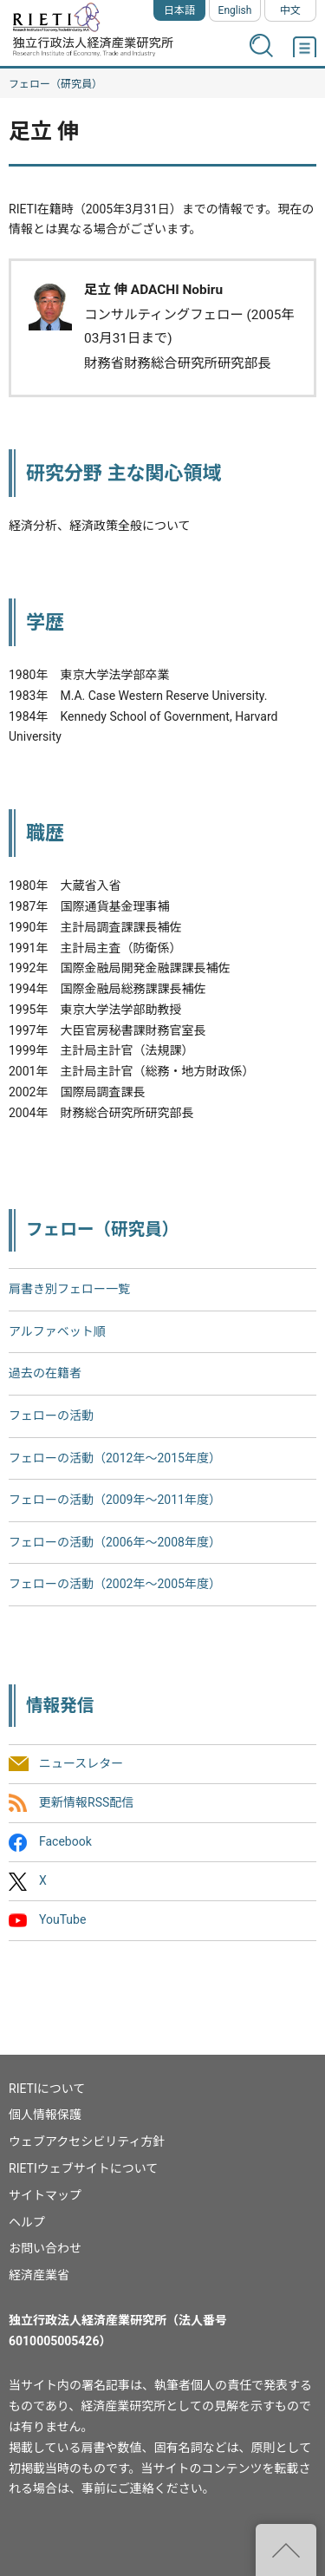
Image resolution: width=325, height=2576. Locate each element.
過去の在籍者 (45, 1373)
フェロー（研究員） (55, 84)
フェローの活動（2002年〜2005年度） (115, 1584)
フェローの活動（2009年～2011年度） (115, 1500)
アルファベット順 (57, 1331)
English (235, 10)
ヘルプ (27, 2222)
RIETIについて (47, 2088)
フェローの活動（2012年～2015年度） (115, 1458)
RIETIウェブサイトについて (83, 2168)
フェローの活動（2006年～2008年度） (115, 1542)
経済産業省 (39, 2275)
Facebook (65, 1841)
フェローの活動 (51, 1415)
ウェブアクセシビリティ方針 (87, 2141)
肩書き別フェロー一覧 (69, 1289)
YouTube (62, 1920)
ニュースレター (81, 1763)
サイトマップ (45, 2195)
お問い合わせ (45, 2248)
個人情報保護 (45, 2115)
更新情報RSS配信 (86, 1802)
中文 (290, 10)
